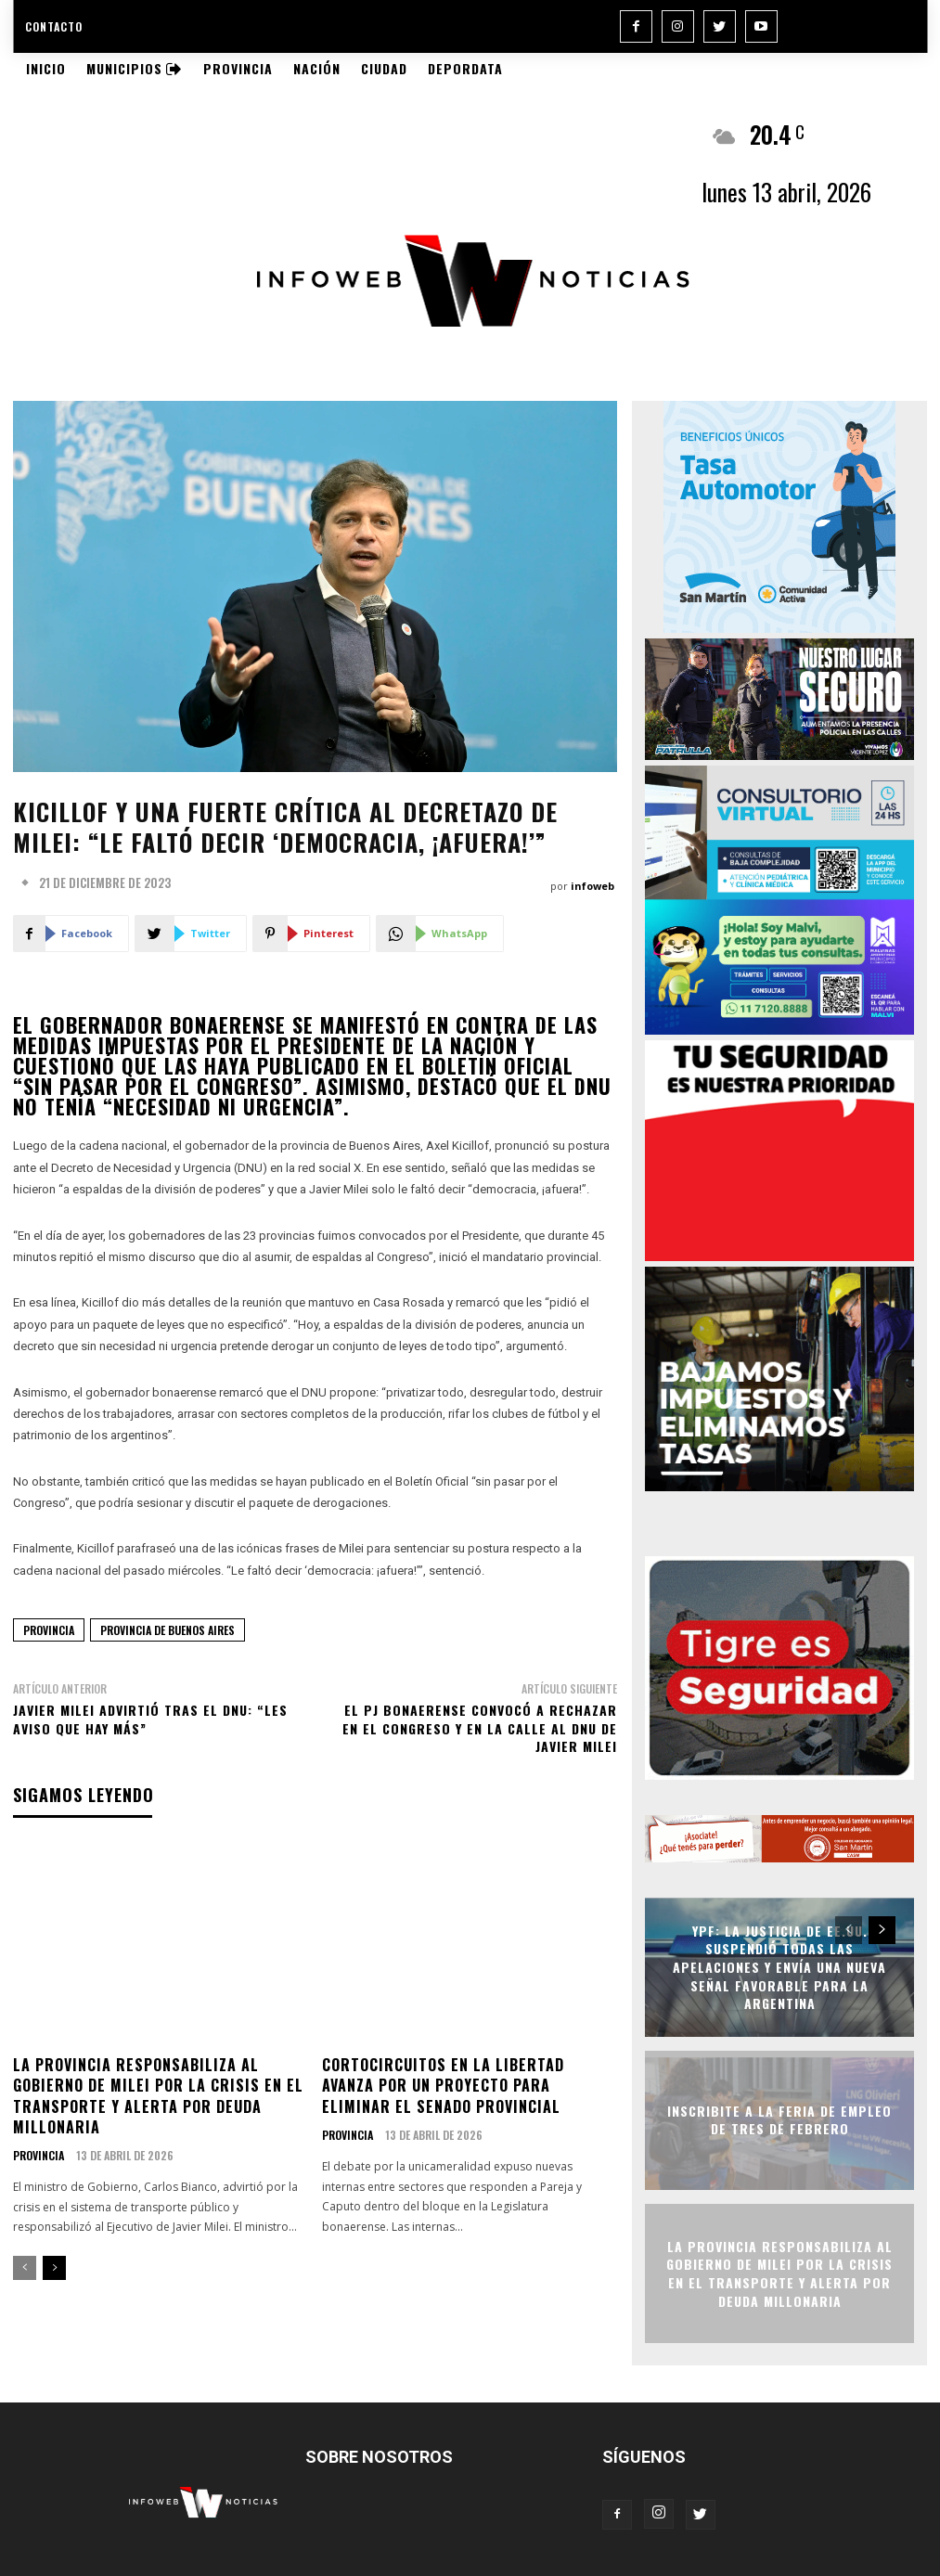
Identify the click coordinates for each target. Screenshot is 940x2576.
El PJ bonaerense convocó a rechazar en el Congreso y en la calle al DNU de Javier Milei (479, 1728)
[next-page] (54, 2268)
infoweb (592, 886)
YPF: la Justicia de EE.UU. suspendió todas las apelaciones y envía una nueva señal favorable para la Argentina (779, 1967)
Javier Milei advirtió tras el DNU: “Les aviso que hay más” (150, 1719)
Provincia (38, 2155)
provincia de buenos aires (167, 1630)
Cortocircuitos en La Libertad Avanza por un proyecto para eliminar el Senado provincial (443, 2086)
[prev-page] (24, 2268)
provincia (48, 1630)
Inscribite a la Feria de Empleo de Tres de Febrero (779, 2120)
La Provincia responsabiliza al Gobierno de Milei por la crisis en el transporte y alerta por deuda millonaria (158, 2096)
